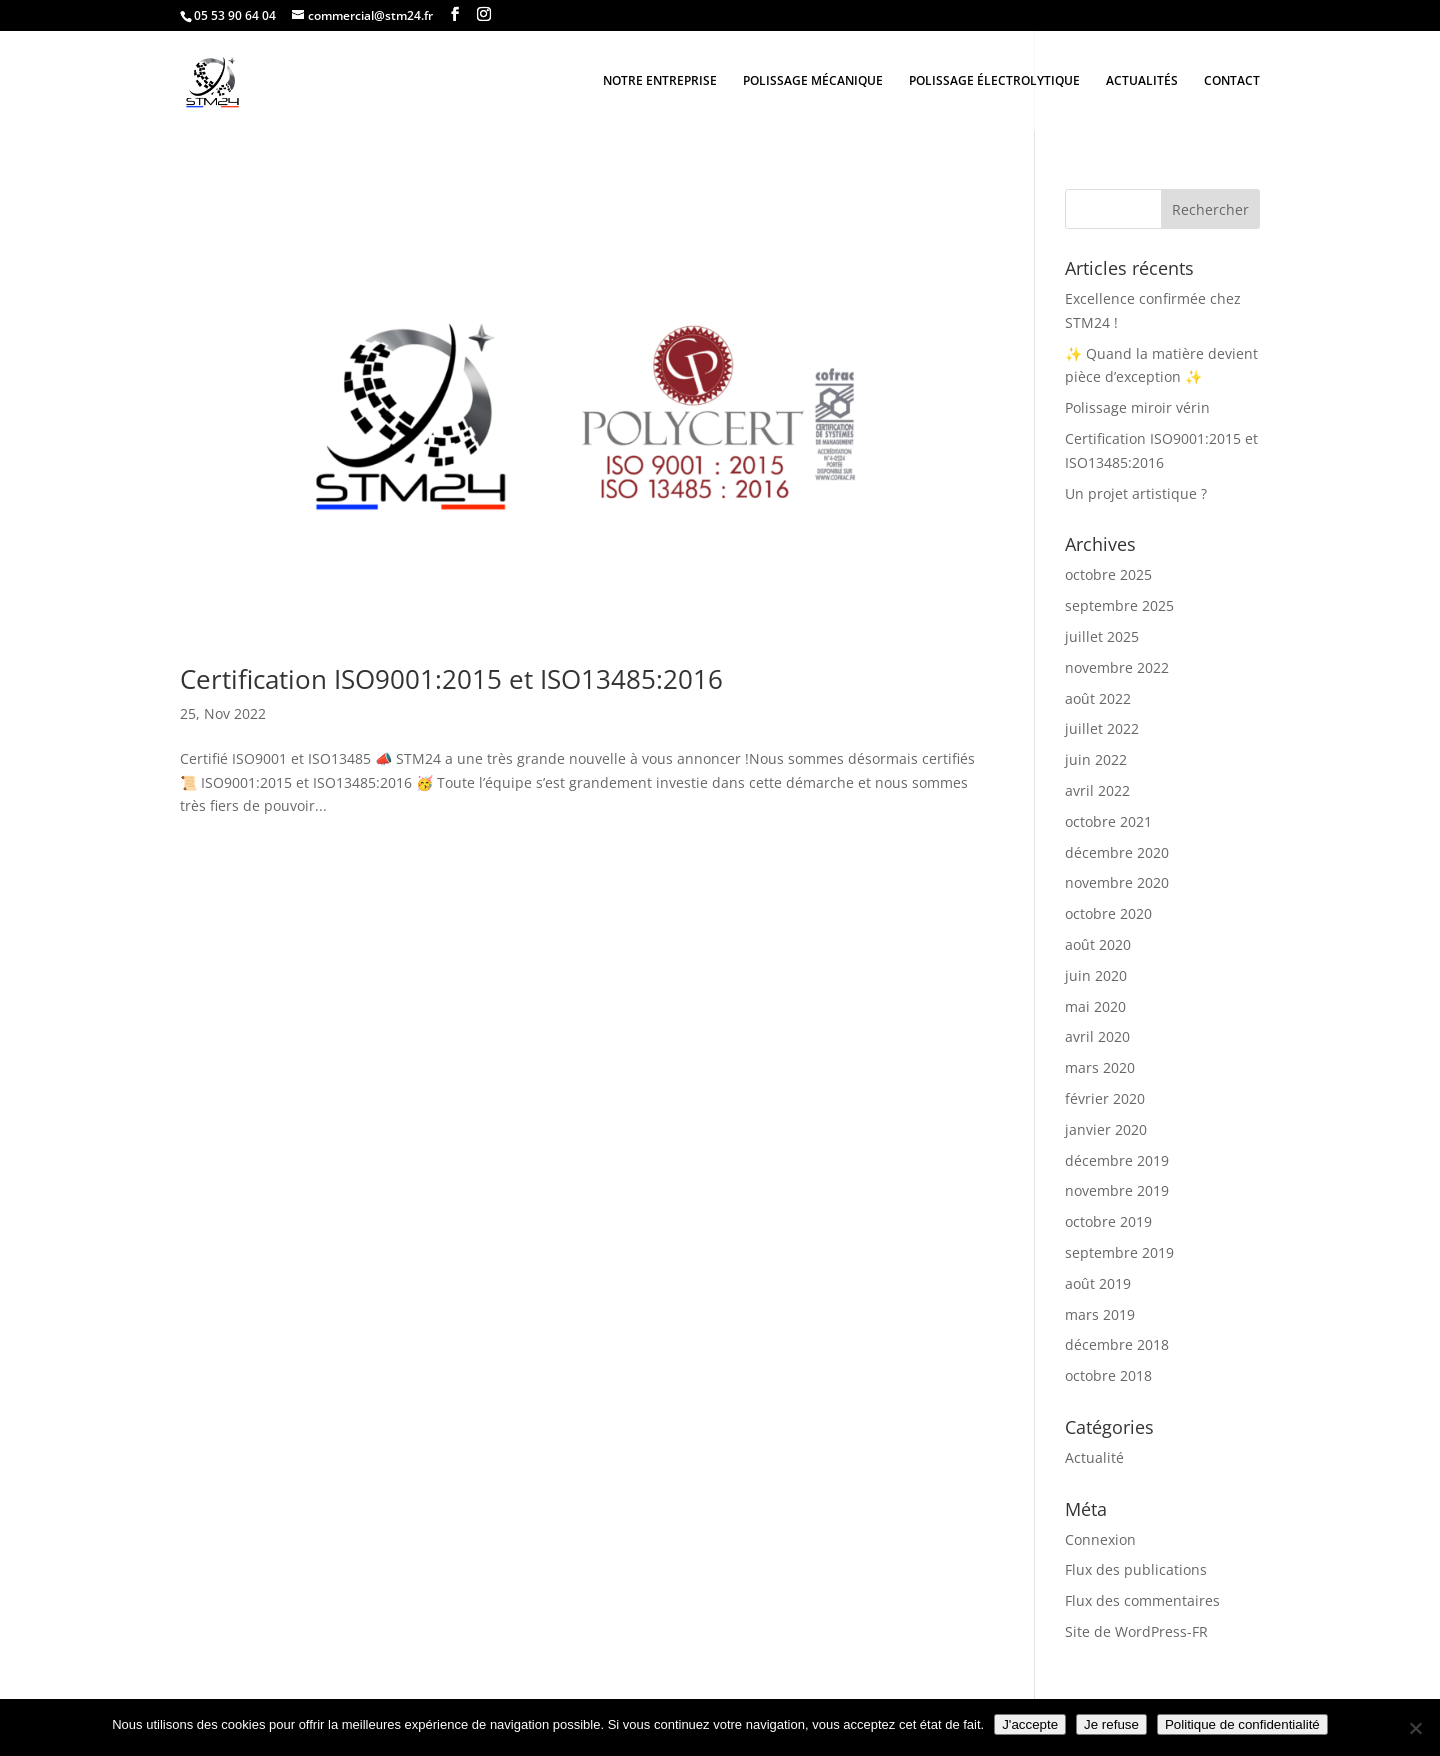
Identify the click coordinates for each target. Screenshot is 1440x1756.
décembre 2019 (1117, 1160)
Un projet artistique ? (1136, 493)
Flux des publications (1136, 1569)
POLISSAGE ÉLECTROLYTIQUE (994, 81)
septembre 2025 (1119, 605)
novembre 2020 (1117, 882)
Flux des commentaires (1142, 1600)
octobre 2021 (1108, 821)
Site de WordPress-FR (1136, 1631)
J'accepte (1030, 1724)
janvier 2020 (1106, 1129)
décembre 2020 (1117, 852)
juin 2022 (1096, 759)
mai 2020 (1095, 1006)
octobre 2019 (1108, 1221)
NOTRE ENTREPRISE (660, 81)
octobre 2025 (1108, 574)
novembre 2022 (1117, 667)
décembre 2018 (1117, 1344)
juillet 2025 (1102, 636)
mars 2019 (1100, 1314)
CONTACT (1232, 81)
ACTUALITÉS (1142, 81)
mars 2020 (1100, 1067)
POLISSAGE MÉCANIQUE (813, 81)
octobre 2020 (1108, 913)
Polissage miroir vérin (1137, 407)
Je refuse (1111, 1724)
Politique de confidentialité (1242, 1724)
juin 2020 (1096, 975)
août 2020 (1098, 944)
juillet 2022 (1102, 728)
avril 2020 (1097, 1036)
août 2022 (1098, 698)
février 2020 (1105, 1098)
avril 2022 (1097, 790)
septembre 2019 (1119, 1252)
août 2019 (1098, 1283)
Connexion (1100, 1539)
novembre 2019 (1117, 1190)
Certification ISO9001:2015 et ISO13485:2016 (451, 679)
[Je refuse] (1415, 1728)
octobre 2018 (1108, 1375)
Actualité (1094, 1457)
